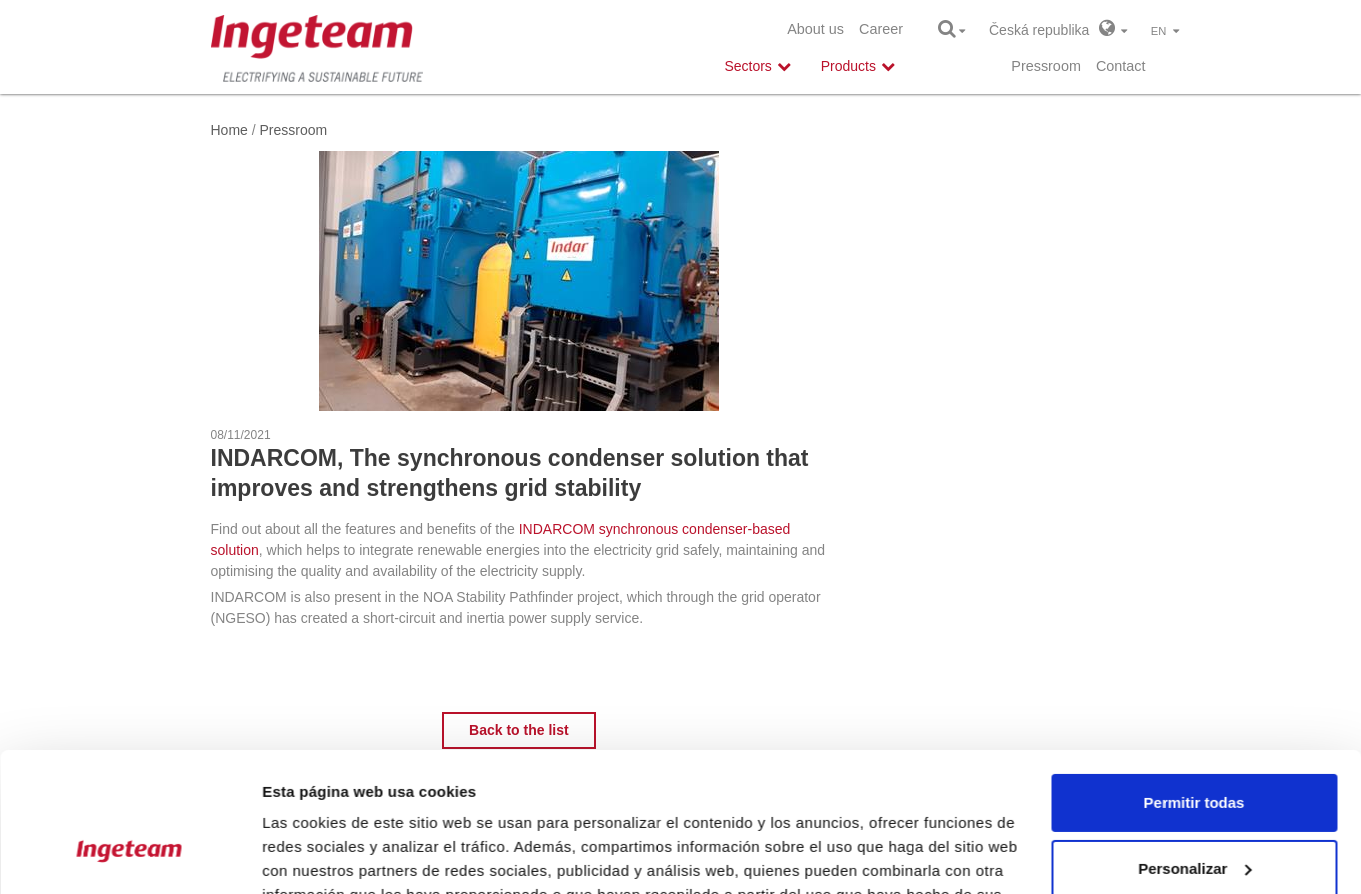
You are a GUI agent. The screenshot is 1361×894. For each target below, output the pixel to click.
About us (815, 29)
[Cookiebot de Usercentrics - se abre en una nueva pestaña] (129, 855)
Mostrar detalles (320, 854)
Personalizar (1194, 748)
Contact (1121, 66)
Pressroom (1046, 66)
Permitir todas (1194, 683)
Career (881, 29)
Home (229, 130)
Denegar (1194, 814)
